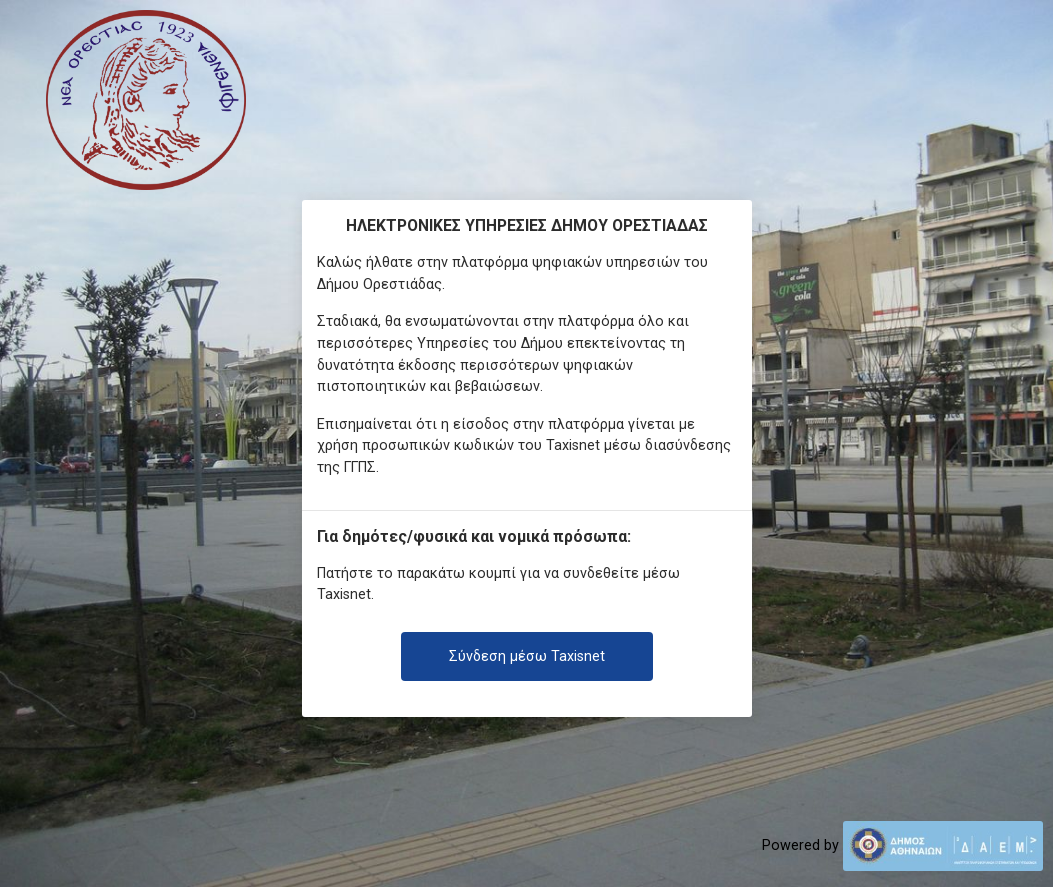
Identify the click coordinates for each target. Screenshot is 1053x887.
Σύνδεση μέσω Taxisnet (527, 656)
